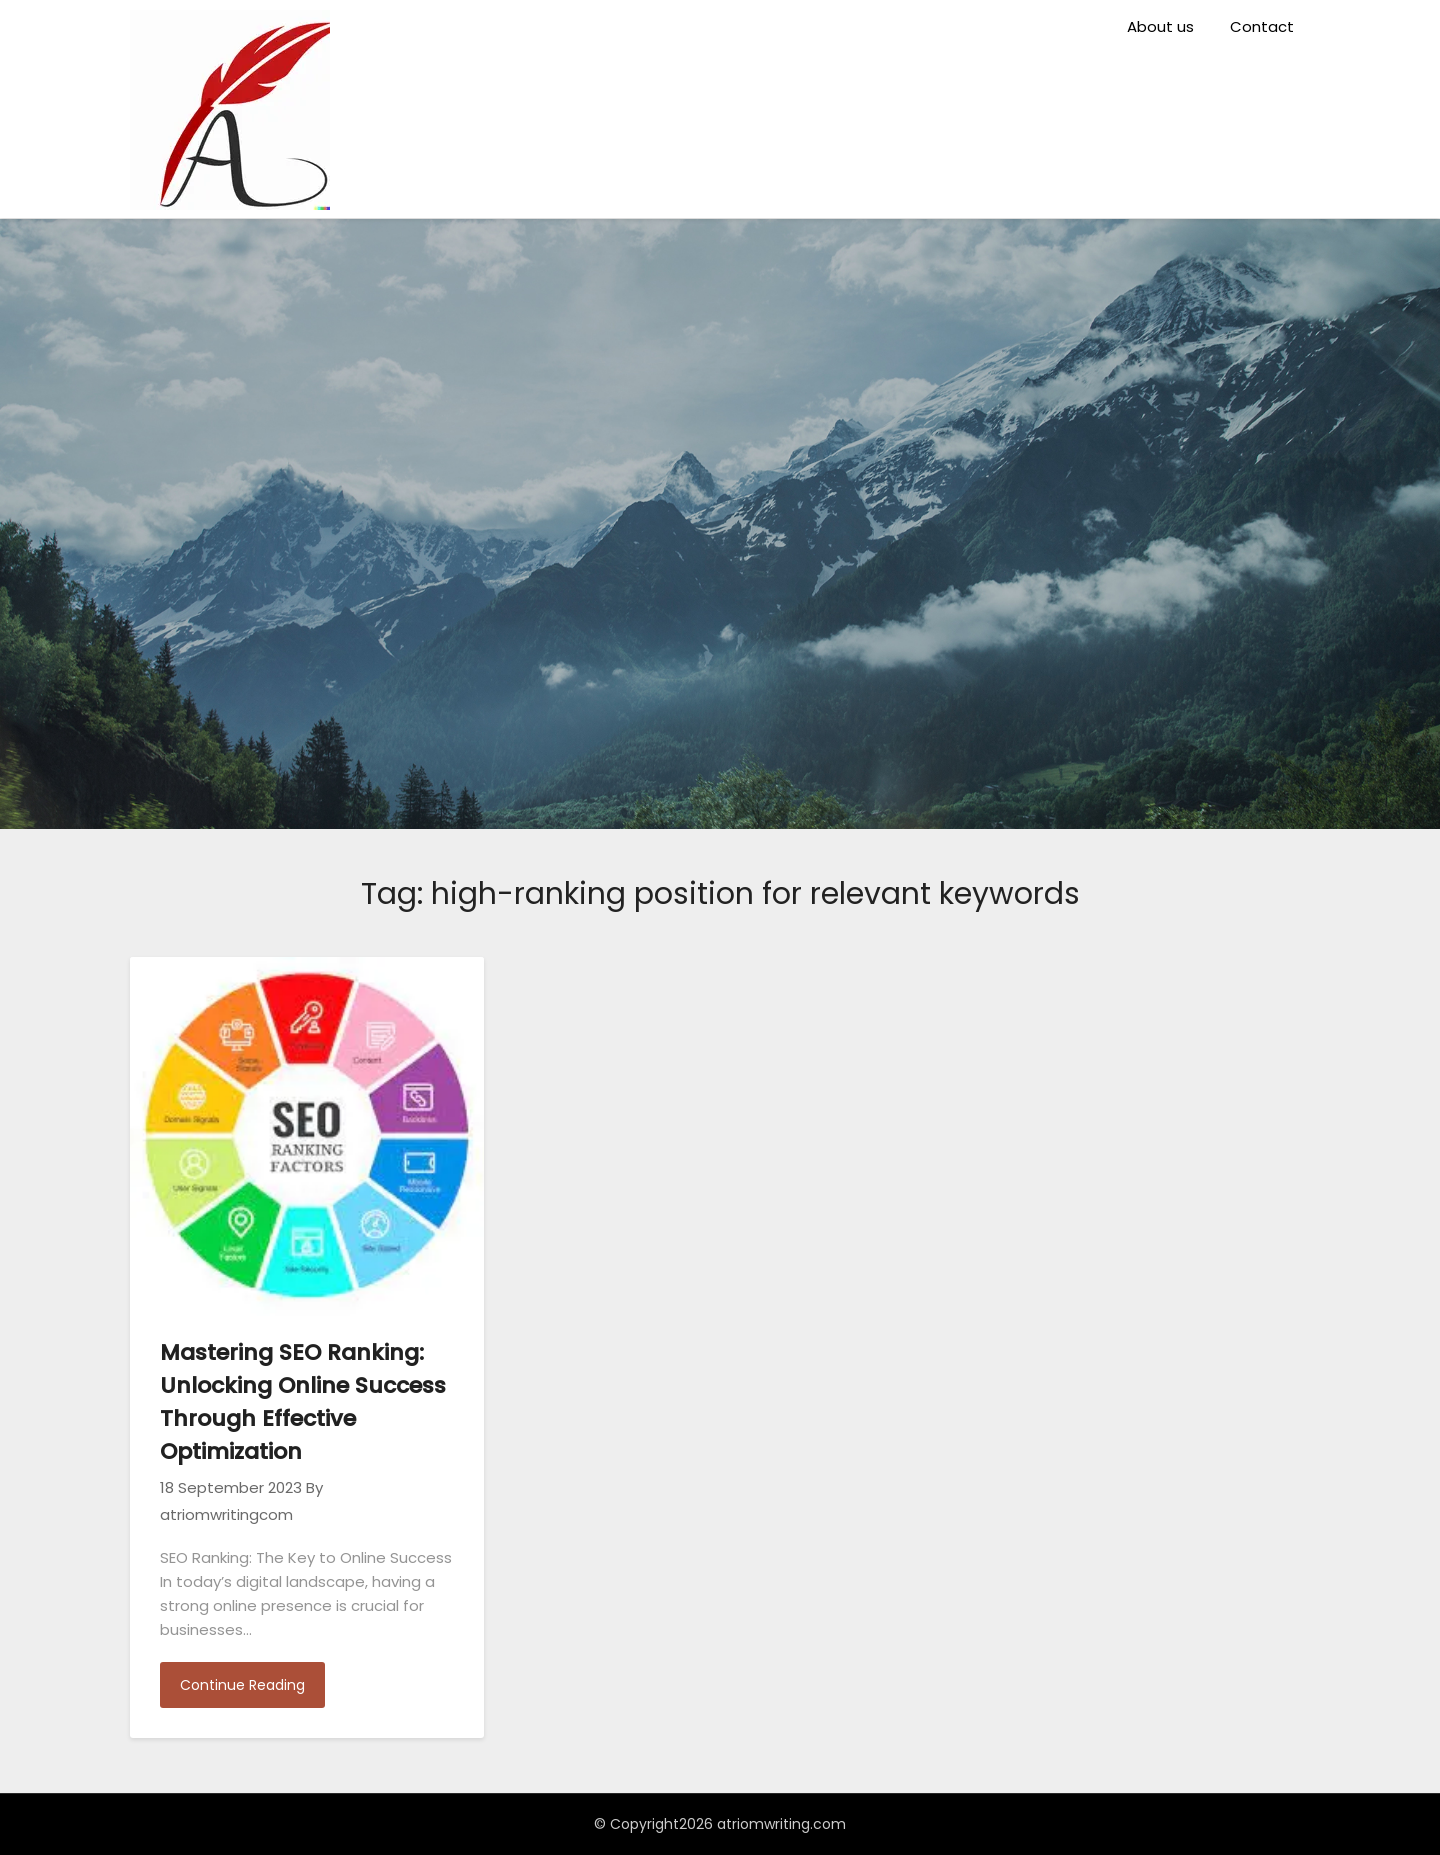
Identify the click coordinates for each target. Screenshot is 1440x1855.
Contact (1262, 26)
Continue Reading (242, 1685)
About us (1160, 26)
